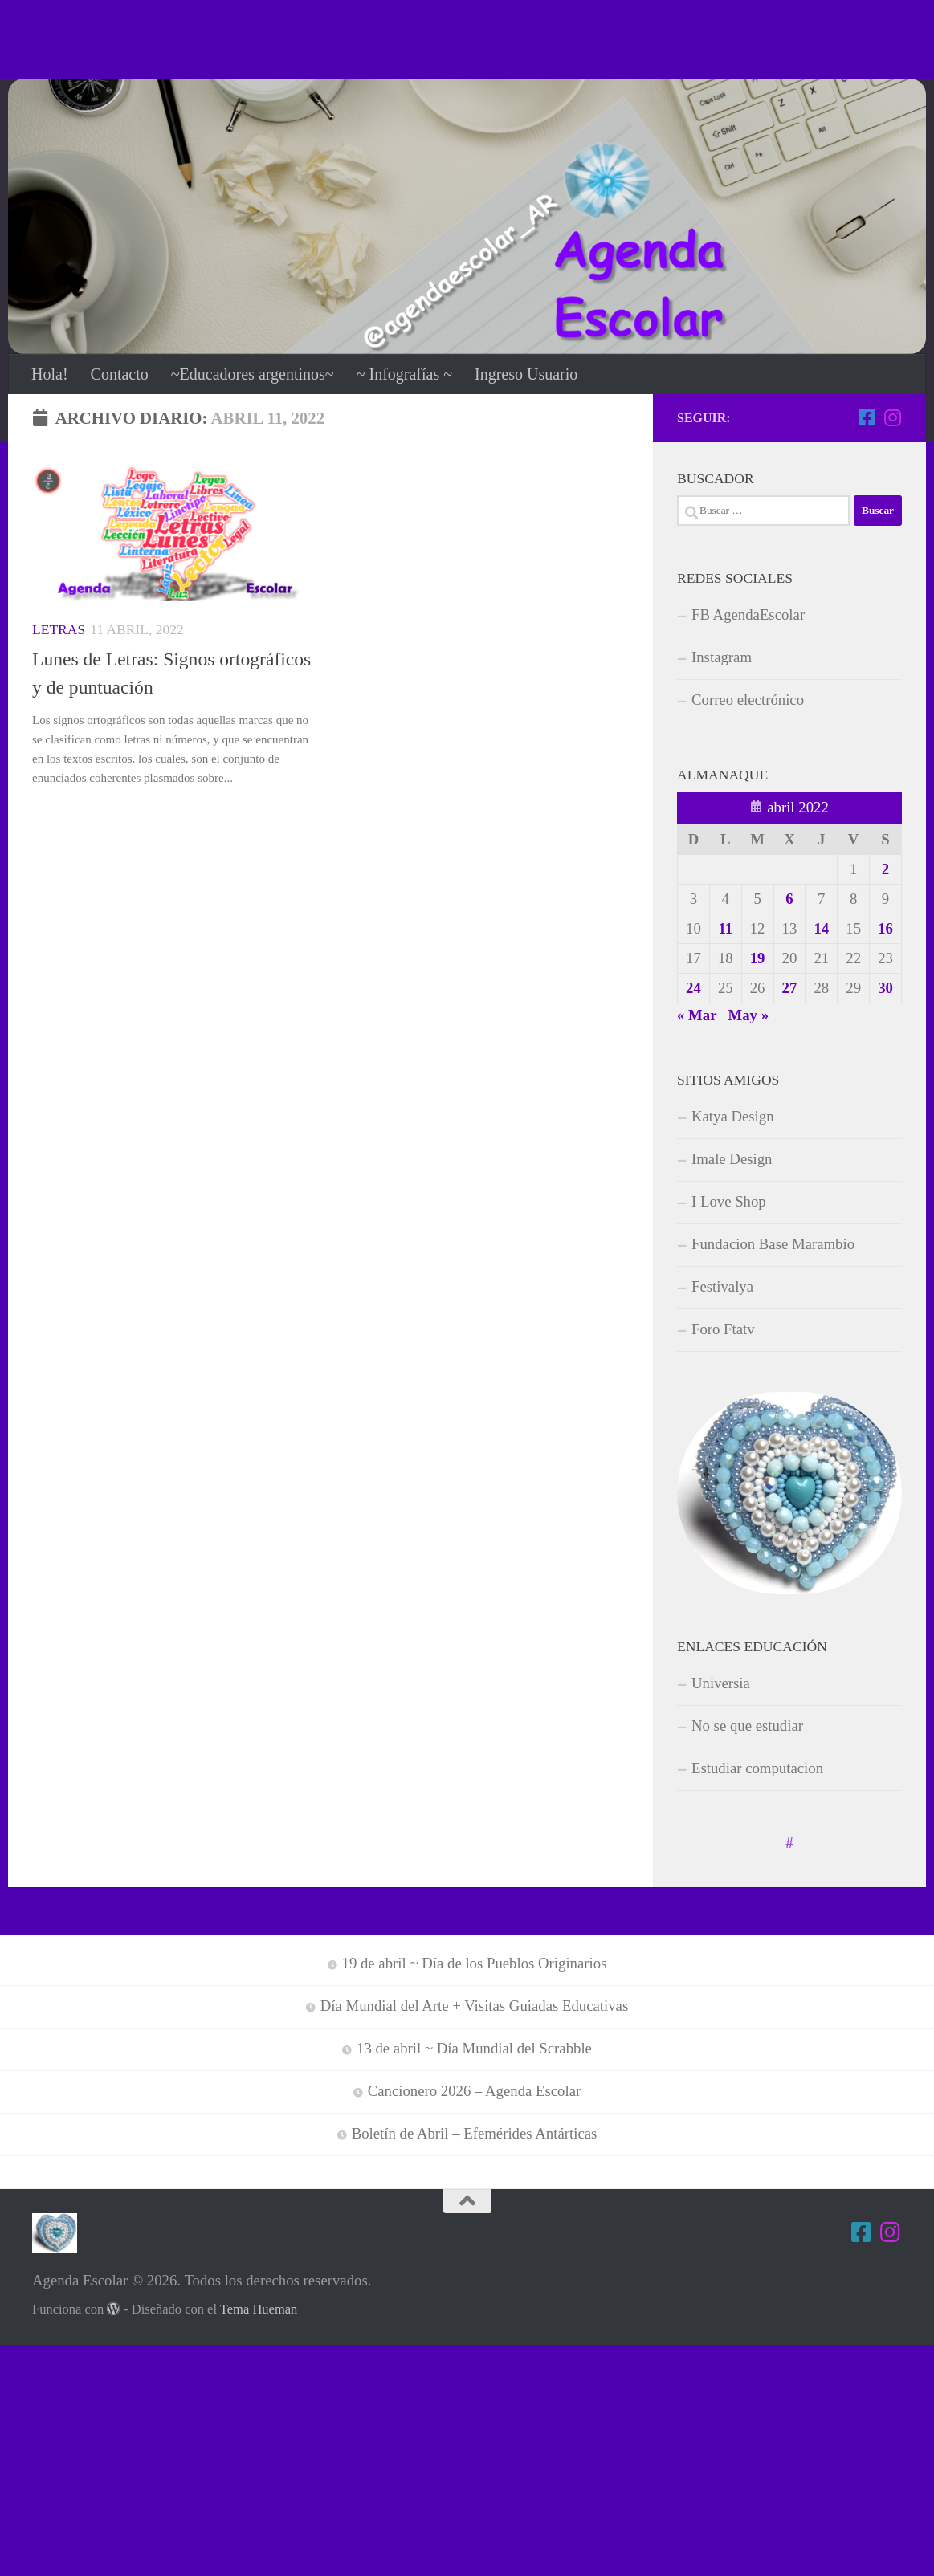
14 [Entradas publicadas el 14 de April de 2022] (821, 928)
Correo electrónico (747, 699)
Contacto (120, 374)
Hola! (49, 374)
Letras (58, 629)
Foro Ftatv (723, 1329)
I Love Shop (728, 1201)
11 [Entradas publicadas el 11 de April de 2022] (725, 928)
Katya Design (732, 1116)
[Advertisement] (467, 36)
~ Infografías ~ (404, 374)
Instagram (721, 657)
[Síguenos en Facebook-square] (866, 417)
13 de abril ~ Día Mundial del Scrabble (474, 2048)
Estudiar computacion (757, 1768)
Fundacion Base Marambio (772, 1243)
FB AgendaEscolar (748, 614)
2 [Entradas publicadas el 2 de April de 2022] (885, 869)
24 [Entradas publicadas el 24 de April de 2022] (693, 987)
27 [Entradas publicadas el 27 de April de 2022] (789, 987)
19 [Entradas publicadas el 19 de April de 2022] (757, 958)
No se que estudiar (747, 1725)
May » (748, 1015)
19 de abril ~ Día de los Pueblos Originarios (474, 1963)
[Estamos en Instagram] (892, 417)
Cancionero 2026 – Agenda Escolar (474, 2090)
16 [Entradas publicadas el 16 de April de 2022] (885, 928)
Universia (720, 1683)
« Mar (696, 1015)
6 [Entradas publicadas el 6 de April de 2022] (789, 898)
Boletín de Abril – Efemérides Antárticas (475, 2133)
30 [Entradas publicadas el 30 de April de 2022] (885, 987)
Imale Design (732, 1158)
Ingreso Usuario (526, 374)
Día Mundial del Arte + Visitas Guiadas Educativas (474, 2005)
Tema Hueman (258, 2309)
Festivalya (722, 1286)
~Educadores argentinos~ (252, 374)
